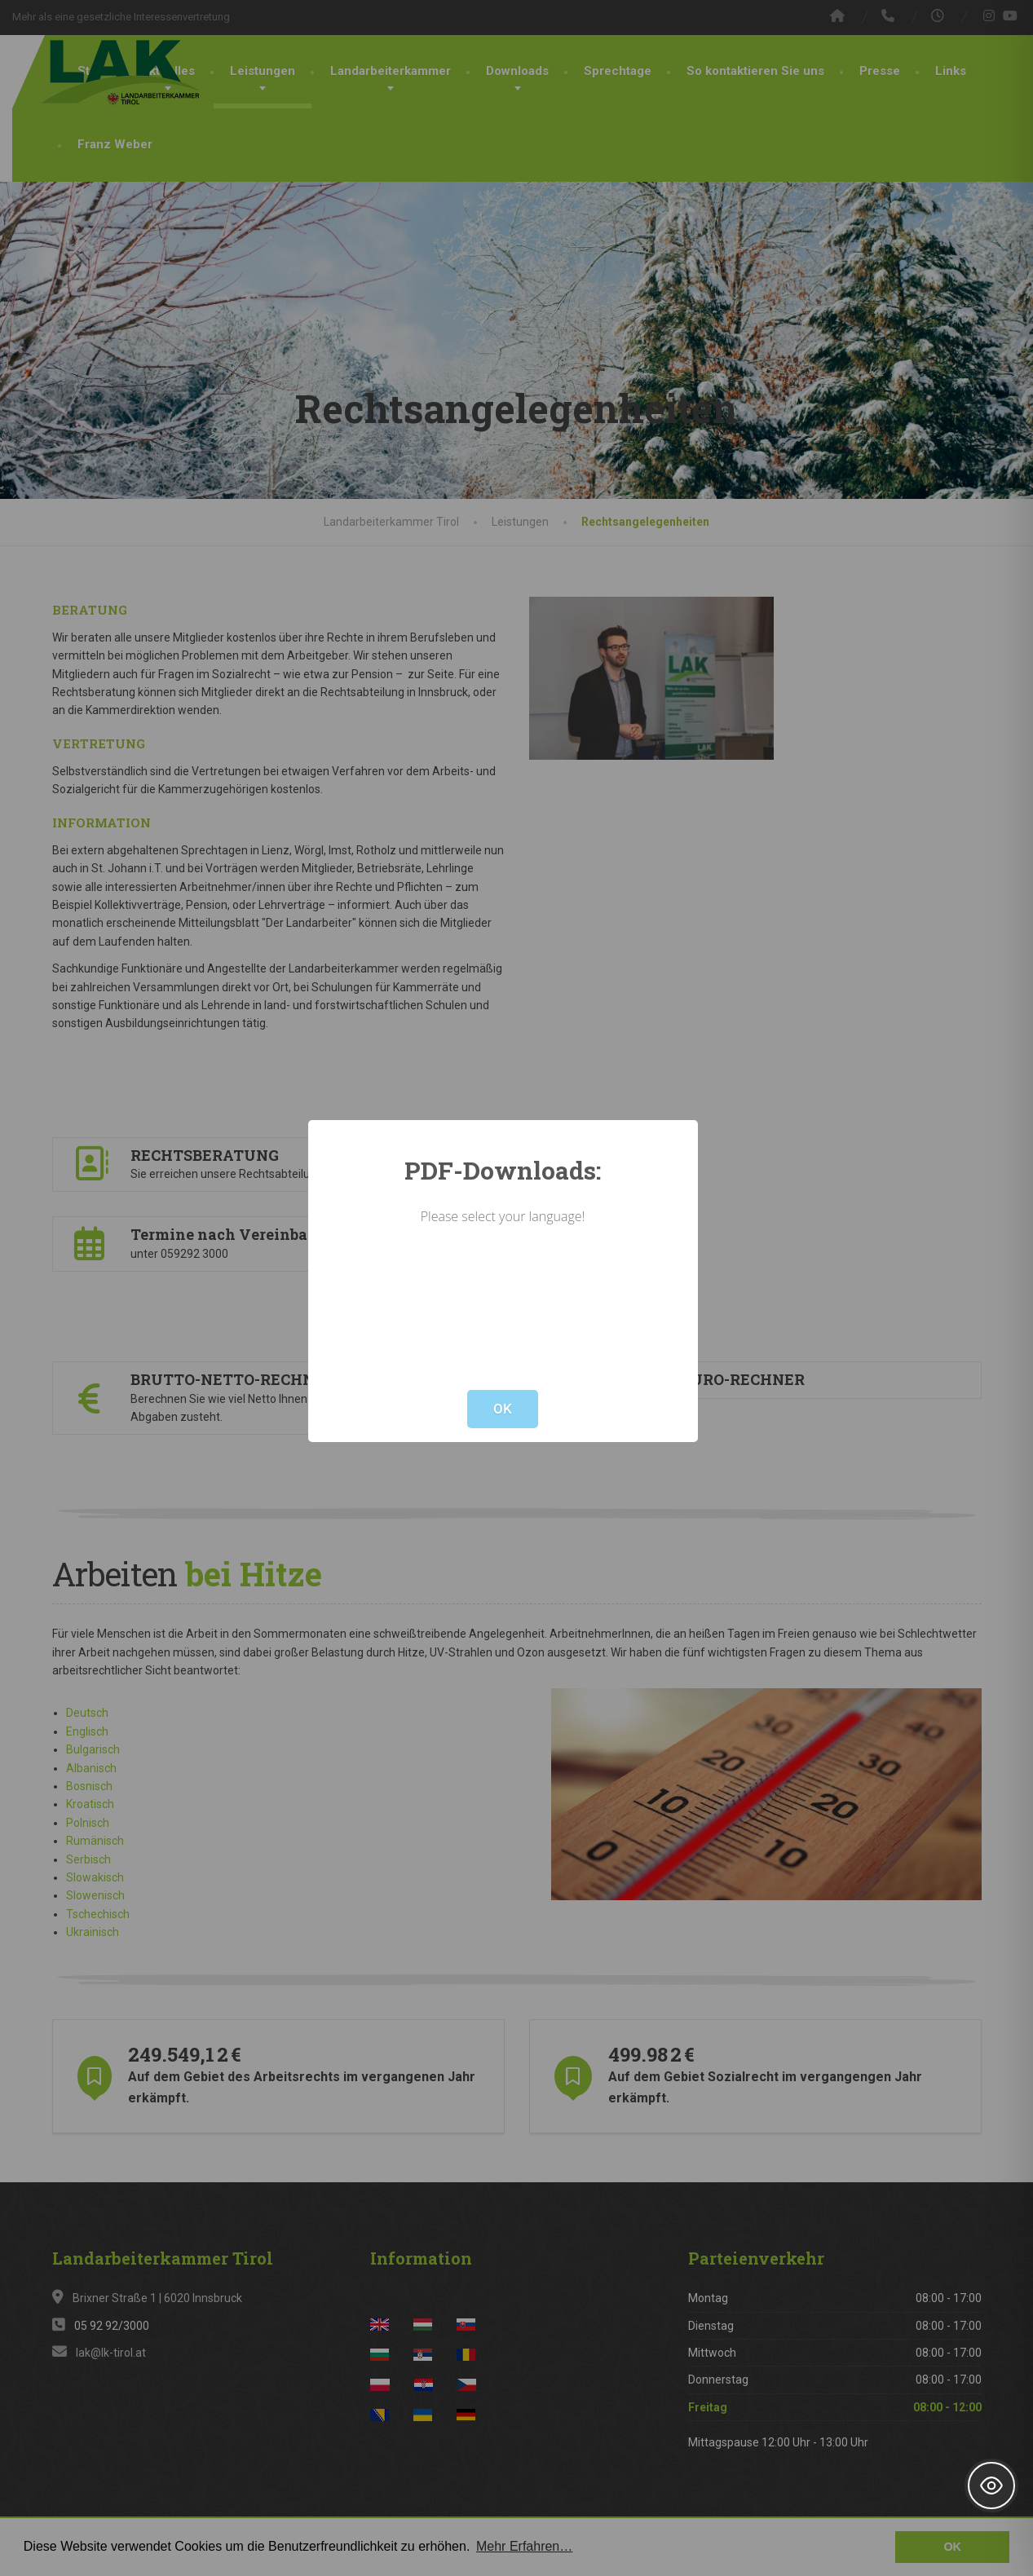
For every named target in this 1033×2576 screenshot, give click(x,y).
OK (502, 1408)
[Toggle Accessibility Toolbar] (991, 2485)
